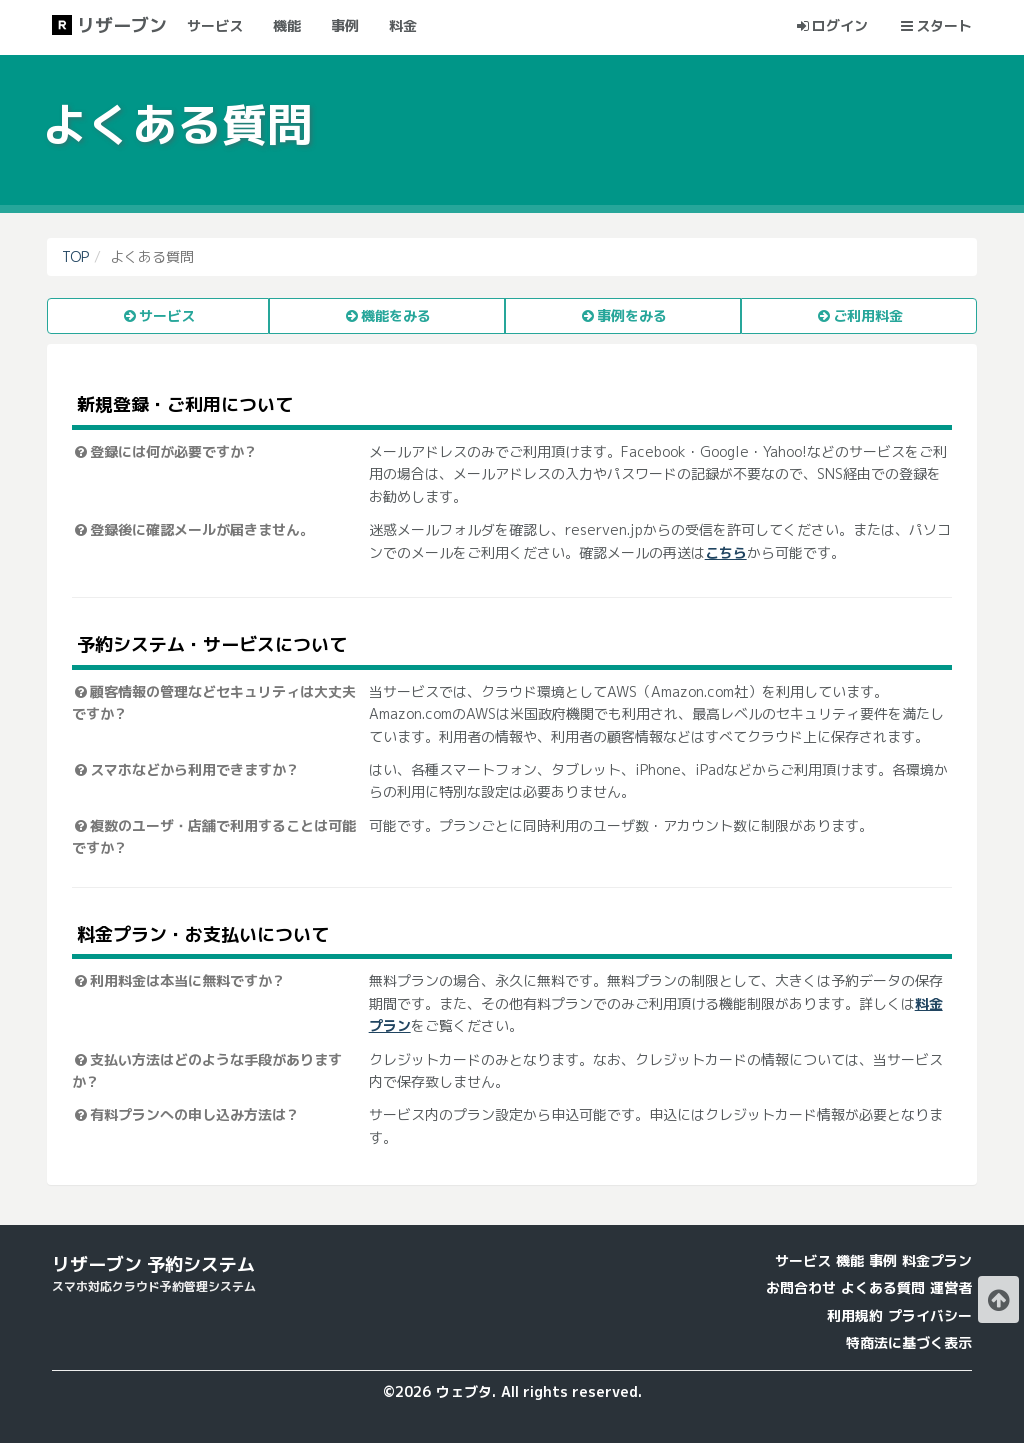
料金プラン (937, 1260)
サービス (803, 1260)
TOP (75, 256)
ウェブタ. (466, 1391)
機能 (850, 1260)
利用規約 (855, 1315)
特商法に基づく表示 (909, 1342)
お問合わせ (801, 1287)
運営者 (951, 1287)
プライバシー (930, 1315)
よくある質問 (883, 1287)
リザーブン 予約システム (153, 1264)
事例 (883, 1260)
